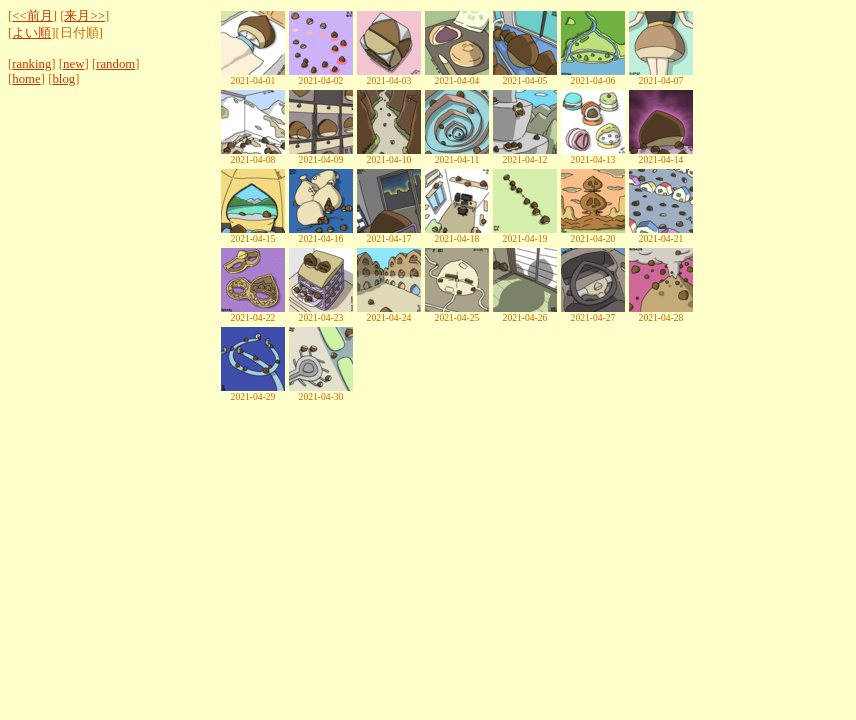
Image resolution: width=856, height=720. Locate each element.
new (73, 64)
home (26, 79)
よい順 (31, 33)
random (115, 64)
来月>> (84, 16)
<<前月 (32, 16)
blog (63, 79)
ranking (31, 64)
